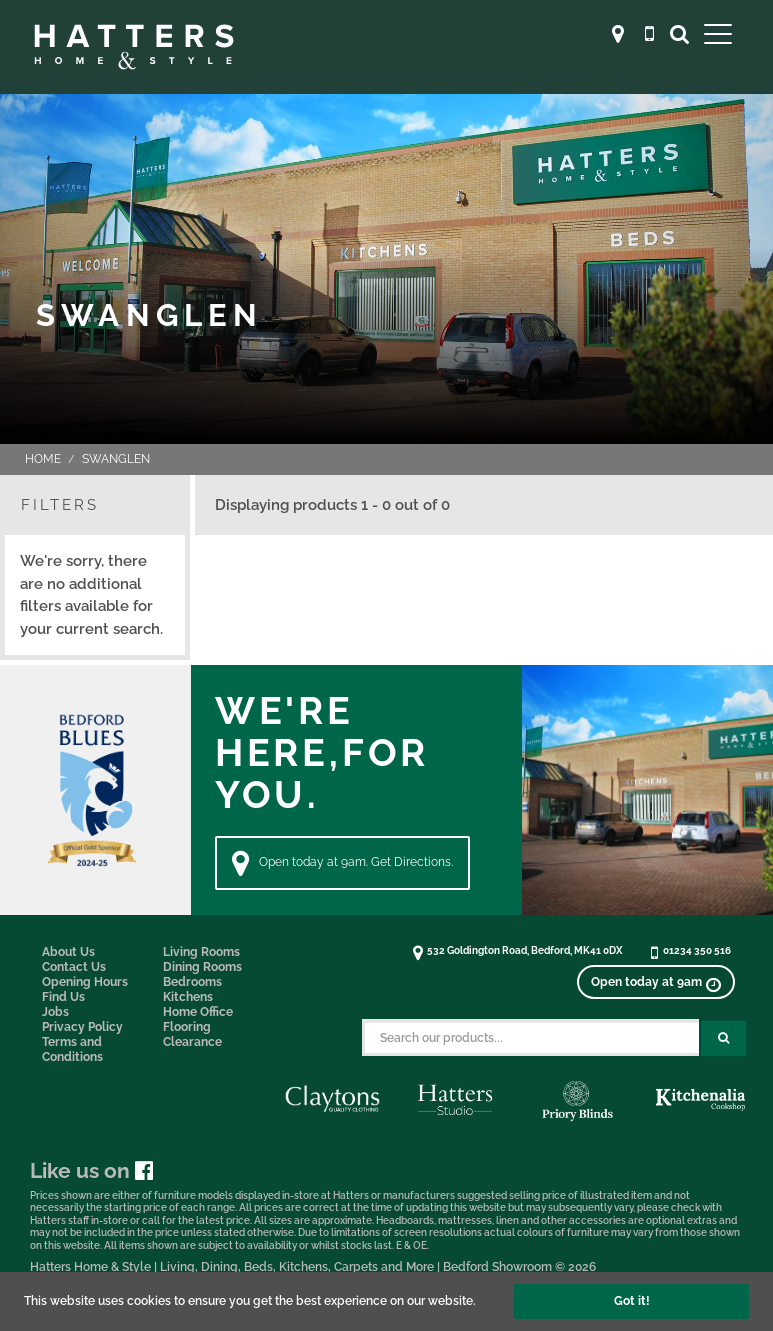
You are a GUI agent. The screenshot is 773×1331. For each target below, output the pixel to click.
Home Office (198, 1012)
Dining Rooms (202, 967)
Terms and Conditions (72, 1049)
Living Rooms (201, 952)
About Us (68, 952)
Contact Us (74, 967)
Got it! (632, 1301)
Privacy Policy (82, 1027)
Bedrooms (192, 982)
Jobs (55, 1012)
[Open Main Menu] (718, 33)
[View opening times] (656, 982)
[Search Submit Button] (723, 1038)
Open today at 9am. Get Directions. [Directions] (342, 863)
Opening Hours (85, 982)
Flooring (187, 1027)
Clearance (192, 1042)
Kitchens (188, 997)
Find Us (63, 997)
